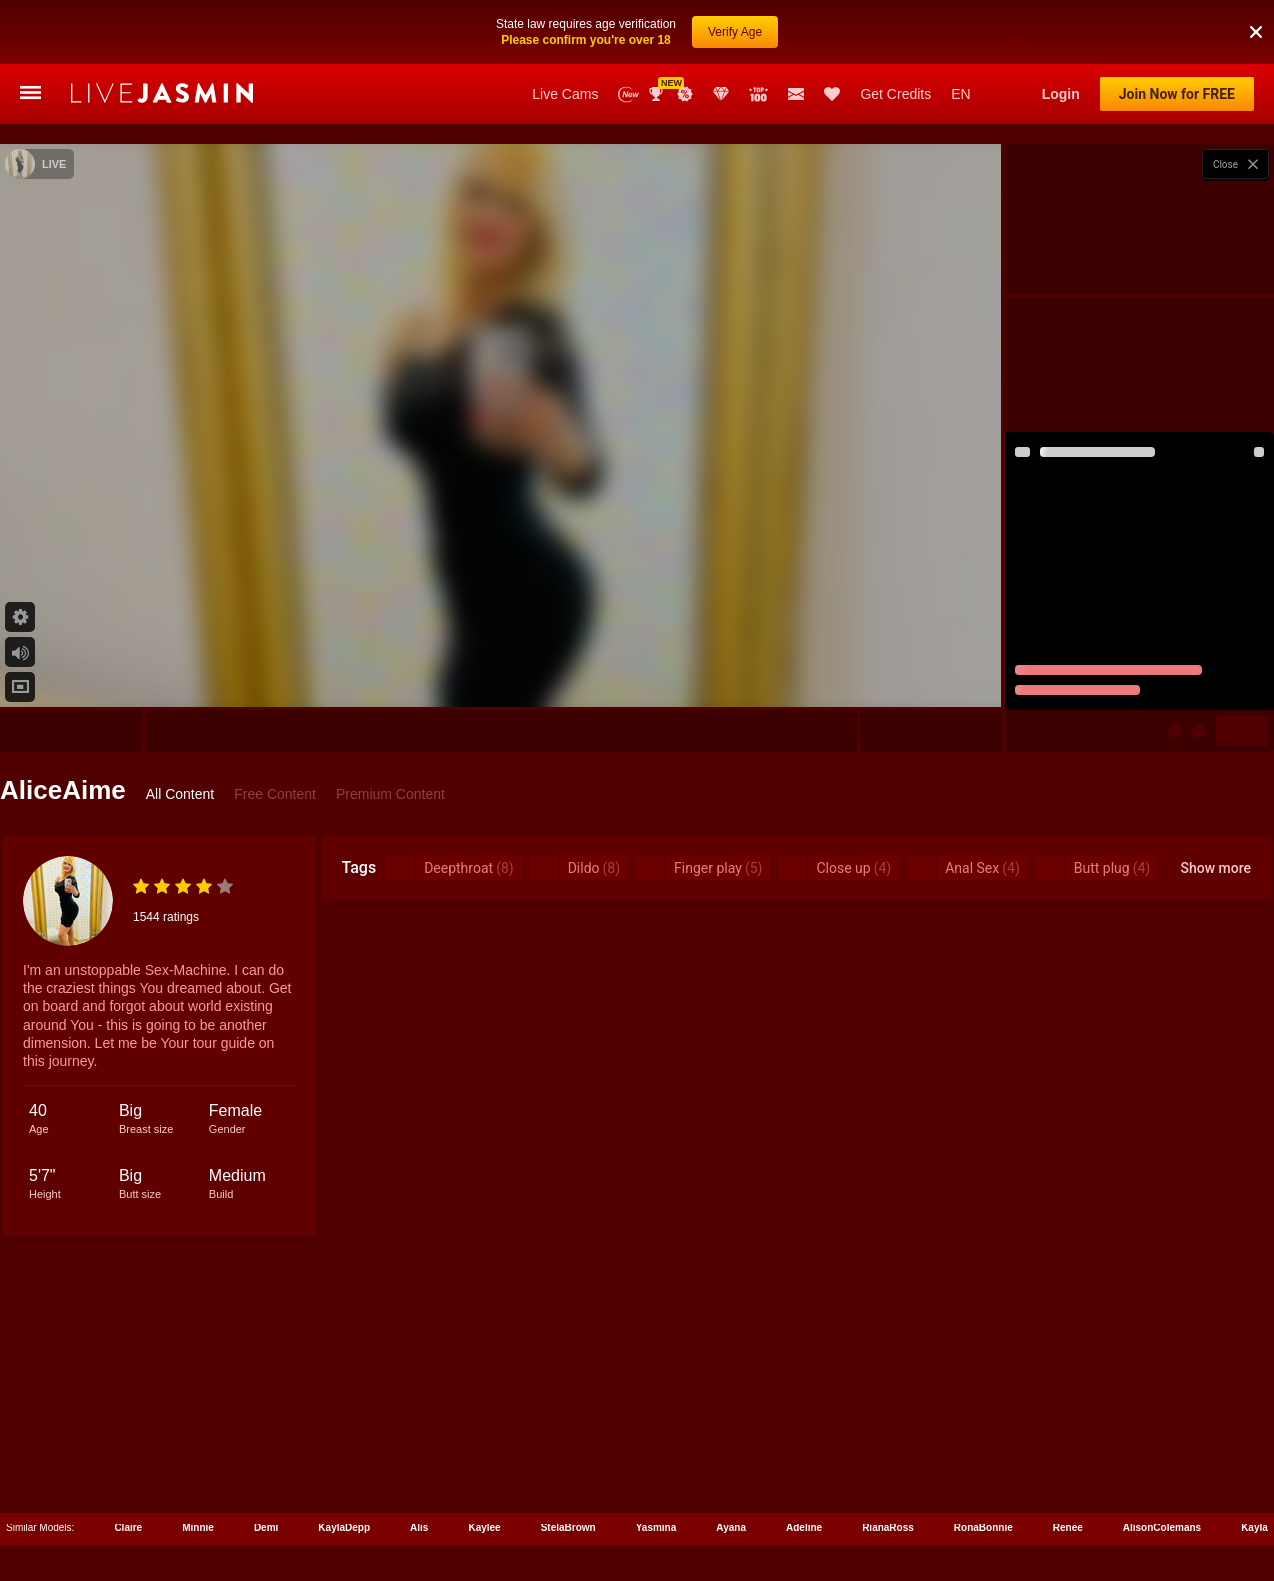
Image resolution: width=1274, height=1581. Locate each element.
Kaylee (484, 1527)
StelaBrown (568, 1527)
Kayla (1254, 1527)
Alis (419, 1527)
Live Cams (565, 94)
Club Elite (721, 94)
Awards (658, 94)
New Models (628, 94)
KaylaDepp (344, 1527)
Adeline (804, 1527)
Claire (128, 1527)
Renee (1068, 1527)
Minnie (198, 1527)
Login (1061, 94)
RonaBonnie (983, 1527)
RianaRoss (888, 1527)
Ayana (731, 1527)
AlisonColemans (1162, 1527)
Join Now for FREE (1177, 94)
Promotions (685, 94)
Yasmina (656, 1527)
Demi (266, 1527)
